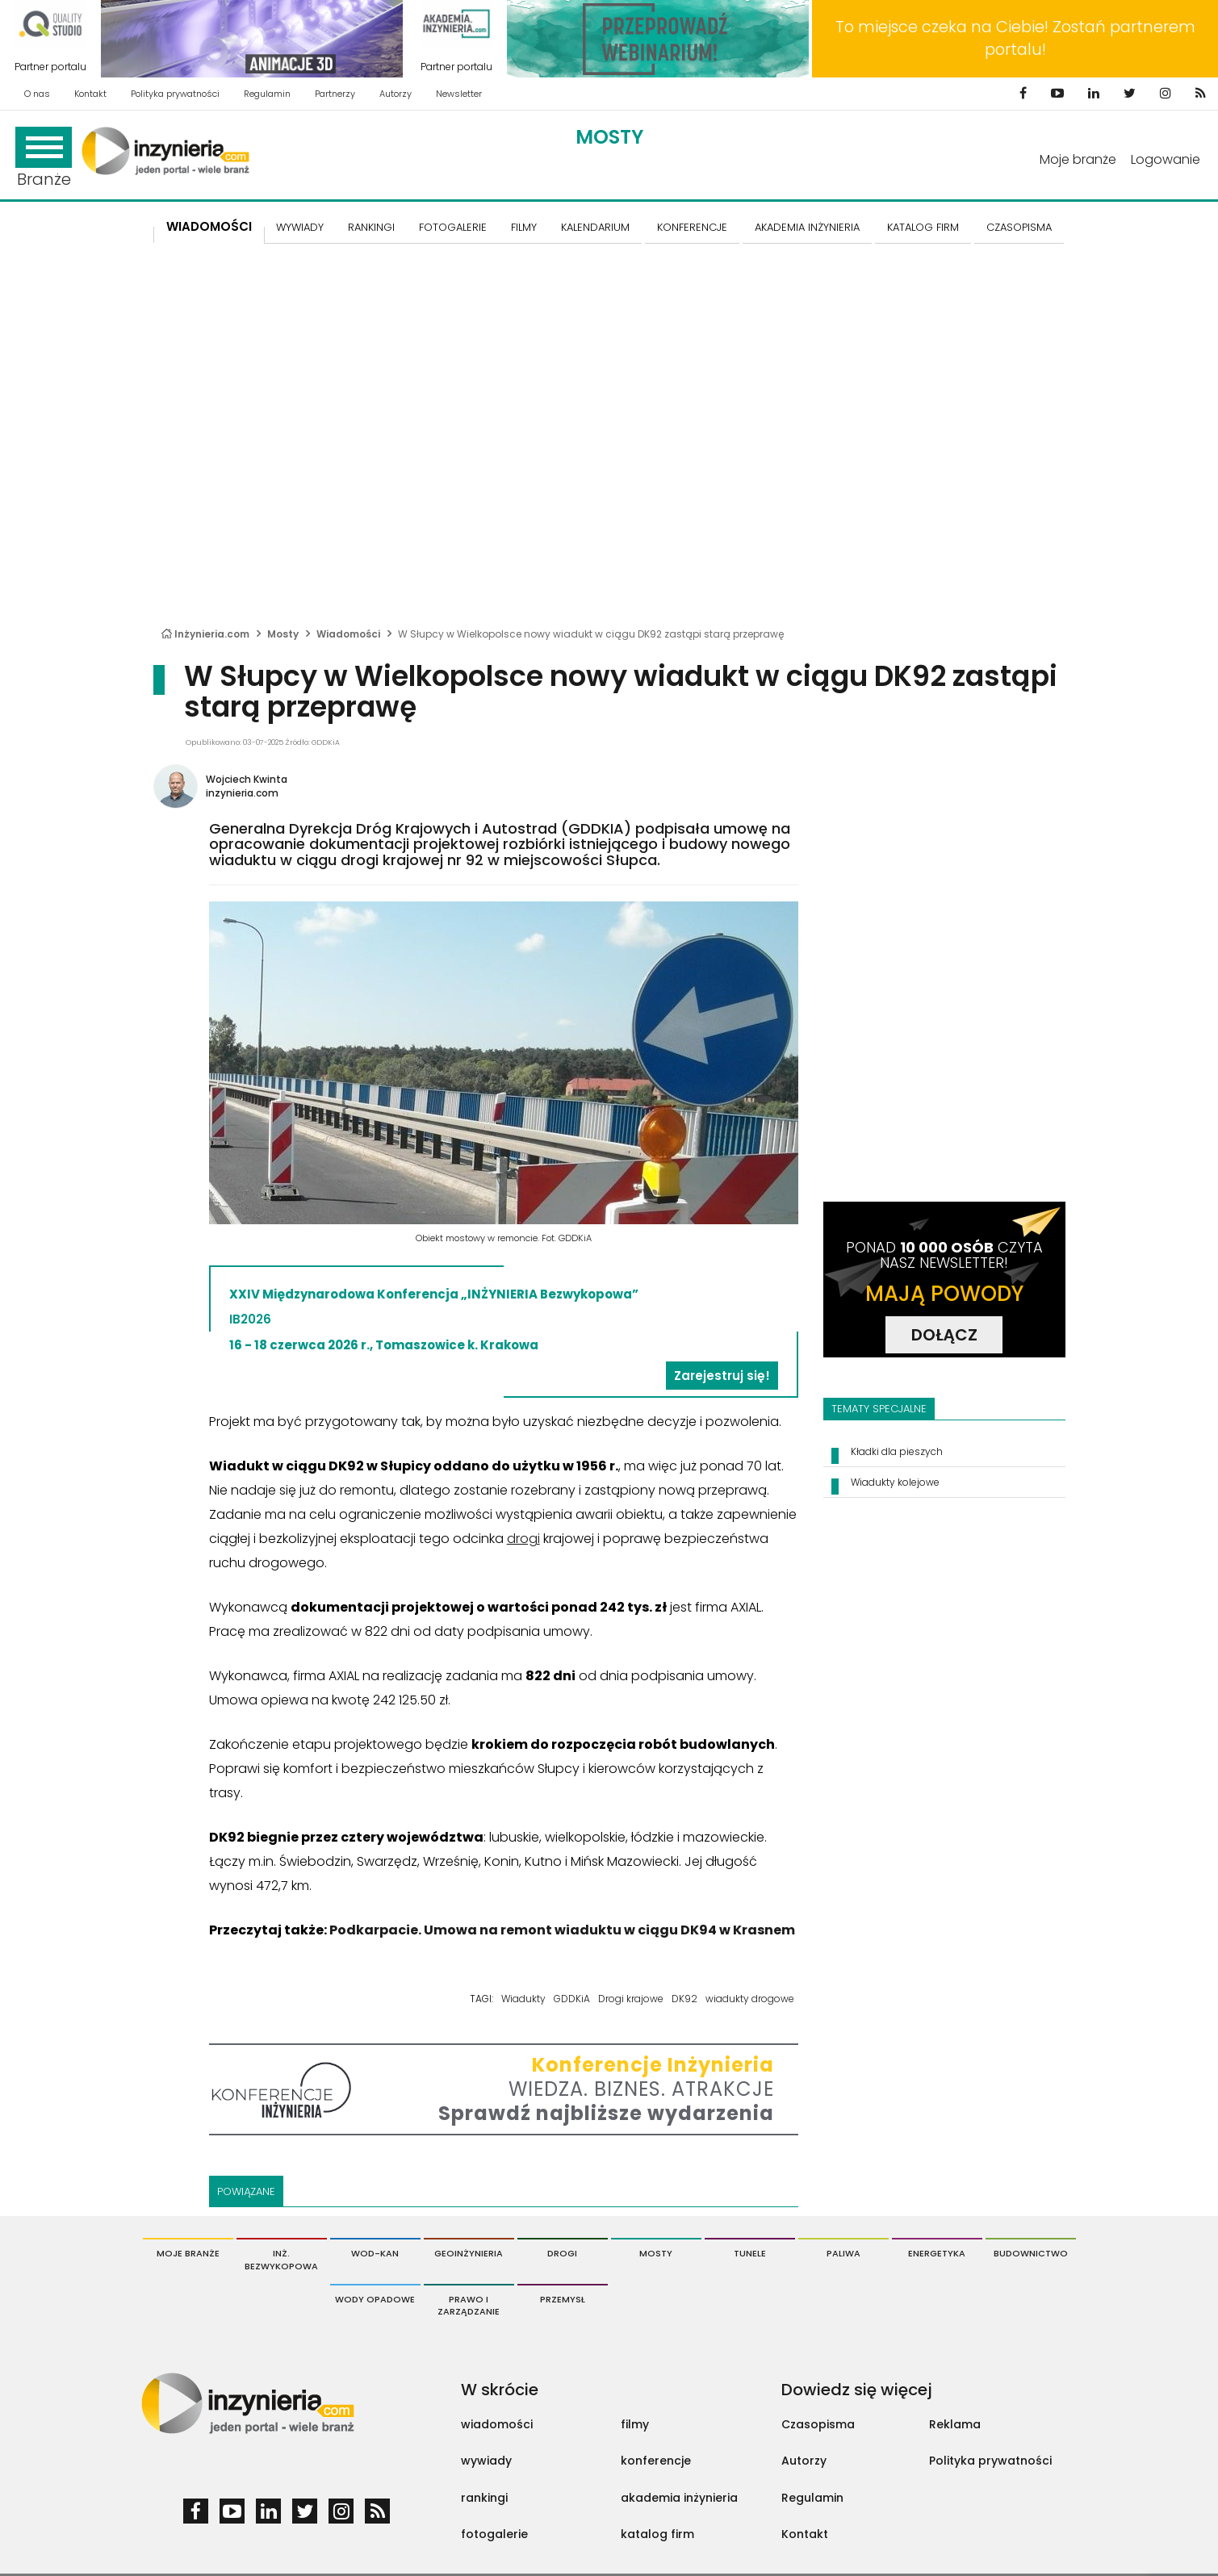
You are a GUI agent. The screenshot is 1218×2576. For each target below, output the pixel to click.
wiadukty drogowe (749, 1998)
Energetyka (936, 2253)
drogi (523, 1538)
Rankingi (371, 227)
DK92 (684, 1998)
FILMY (524, 227)
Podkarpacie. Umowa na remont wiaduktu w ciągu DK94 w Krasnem (562, 1930)
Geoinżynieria (468, 2253)
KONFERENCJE (692, 227)
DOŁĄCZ (944, 1335)
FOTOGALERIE (453, 227)
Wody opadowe (375, 2299)
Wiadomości (209, 226)
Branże (43, 158)
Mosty (609, 136)
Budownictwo (1031, 2253)
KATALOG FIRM (923, 227)
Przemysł (562, 2299)
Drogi (562, 2253)
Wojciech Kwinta (246, 779)
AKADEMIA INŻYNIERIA (807, 227)
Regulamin (267, 93)
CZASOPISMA (1019, 227)
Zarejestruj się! (722, 1375)
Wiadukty (523, 1998)
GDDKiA (572, 1998)
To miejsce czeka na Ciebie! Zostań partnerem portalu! (1015, 38)
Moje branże (1078, 159)
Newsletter (459, 93)
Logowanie (1165, 159)
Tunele (750, 2253)
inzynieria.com (242, 793)
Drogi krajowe (630, 1998)
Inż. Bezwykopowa (281, 2260)
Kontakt (90, 93)
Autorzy (395, 93)
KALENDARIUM (595, 227)
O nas (37, 93)
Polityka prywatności (175, 93)
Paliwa (843, 2253)
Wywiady (300, 227)
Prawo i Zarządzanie (468, 2306)
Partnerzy (335, 93)
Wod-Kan (375, 2253)
